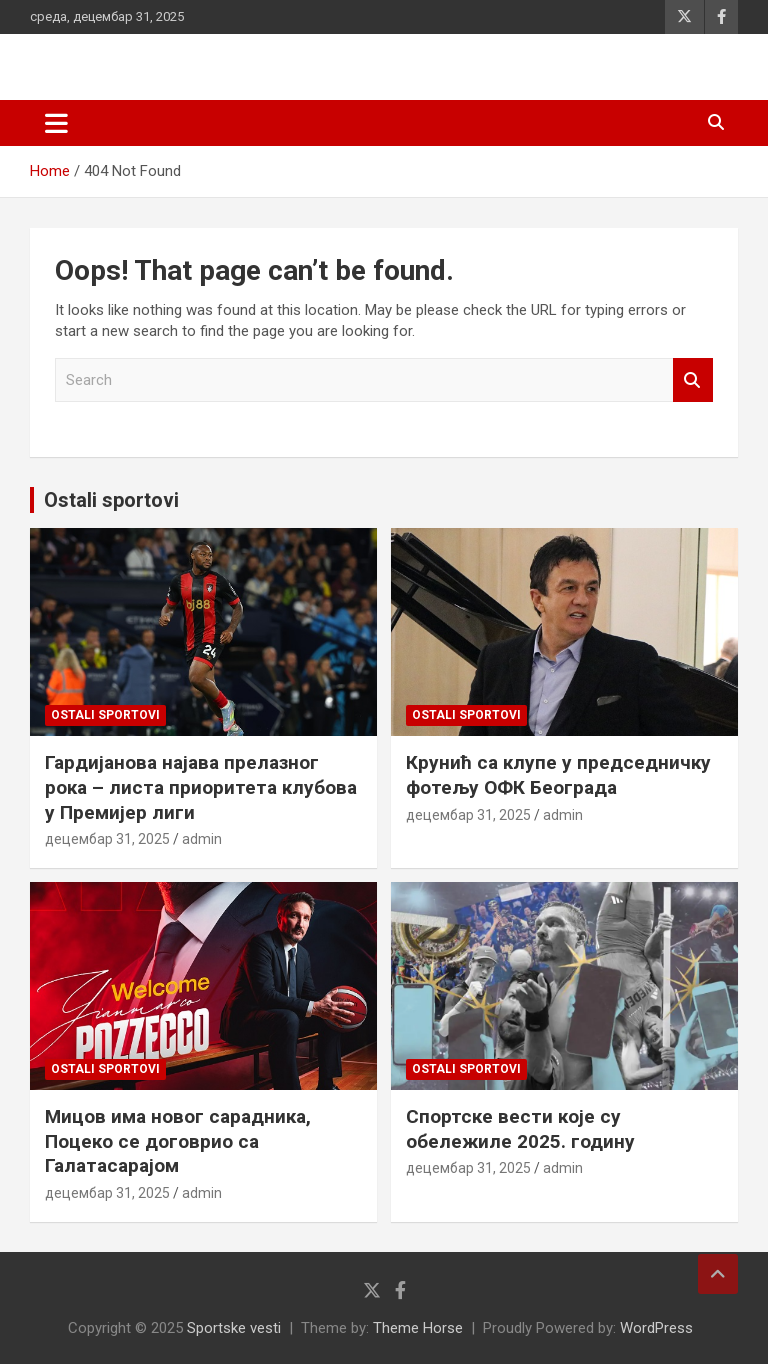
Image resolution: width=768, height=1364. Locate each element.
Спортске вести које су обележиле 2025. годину (520, 1129)
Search (693, 380)
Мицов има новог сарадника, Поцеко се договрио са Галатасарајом (178, 1141)
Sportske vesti (234, 1328)
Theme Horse (418, 1328)
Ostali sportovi (111, 500)
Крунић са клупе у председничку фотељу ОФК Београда (558, 775)
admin (202, 839)
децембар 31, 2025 (107, 839)
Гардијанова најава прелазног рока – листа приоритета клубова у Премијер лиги (201, 787)
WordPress (656, 1328)
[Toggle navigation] (56, 123)
